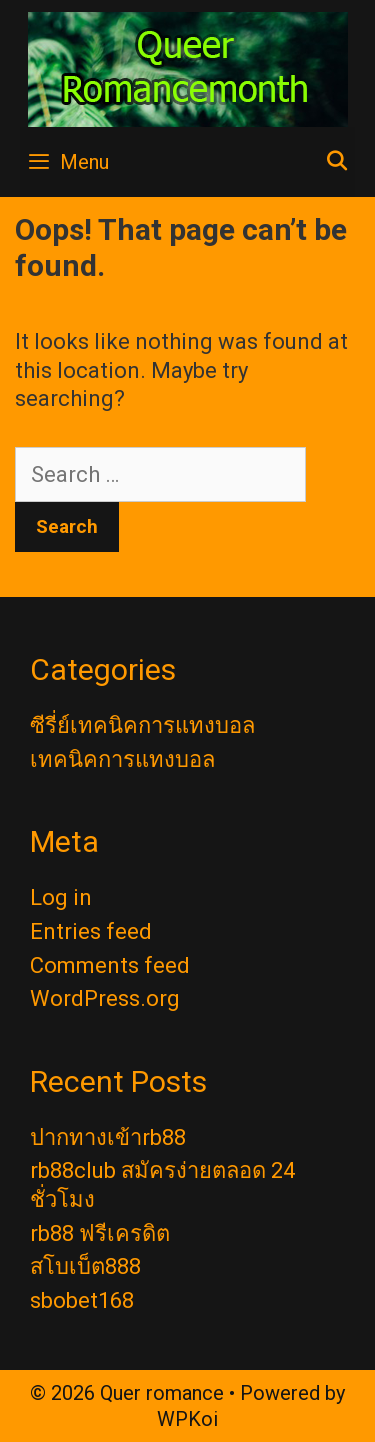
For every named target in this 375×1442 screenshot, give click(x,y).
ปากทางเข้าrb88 (108, 1137)
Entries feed (91, 931)
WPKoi (187, 1419)
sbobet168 (82, 1300)
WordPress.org (105, 998)
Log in (61, 897)
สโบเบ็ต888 (85, 1266)
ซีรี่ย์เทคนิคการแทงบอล (142, 725)
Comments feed (110, 965)
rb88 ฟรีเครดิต (100, 1233)
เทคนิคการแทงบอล (122, 759)
